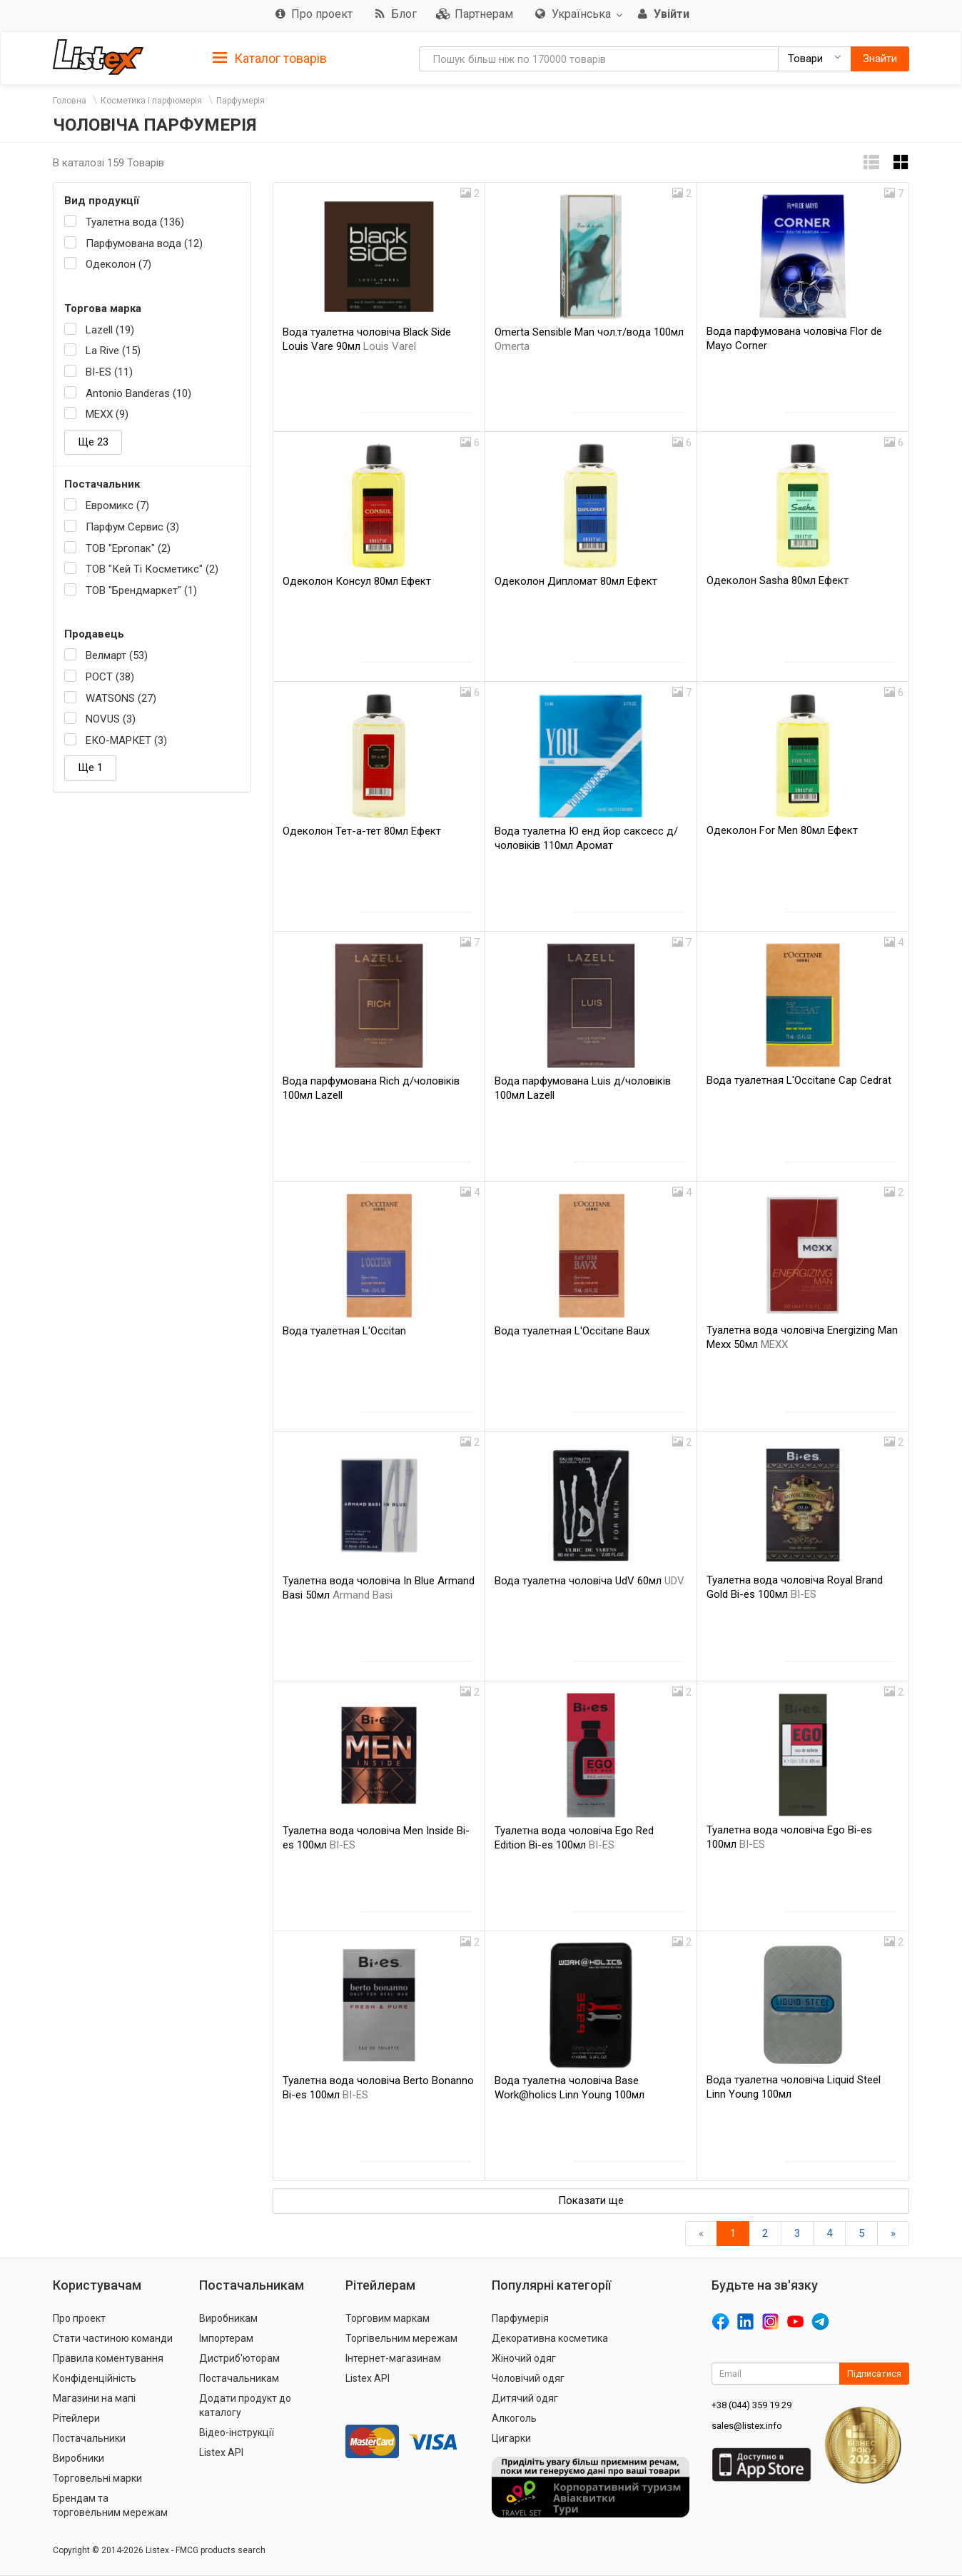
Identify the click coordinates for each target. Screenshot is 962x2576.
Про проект (79, 2318)
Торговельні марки (97, 2478)
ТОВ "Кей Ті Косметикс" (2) (152, 569)
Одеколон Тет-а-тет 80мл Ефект (362, 831)
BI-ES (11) (109, 372)
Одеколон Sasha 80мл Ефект (778, 580)
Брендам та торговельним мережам (110, 2505)
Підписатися (874, 2373)
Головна (69, 101)
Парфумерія (240, 101)
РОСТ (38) (110, 676)
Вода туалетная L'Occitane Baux (572, 1330)
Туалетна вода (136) (135, 222)
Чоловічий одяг (528, 2378)
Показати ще (591, 2200)
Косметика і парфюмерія (151, 101)
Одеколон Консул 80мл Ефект (357, 581)
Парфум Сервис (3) (132, 526)
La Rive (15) (113, 350)
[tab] (270, 57)
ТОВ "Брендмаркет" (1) (141, 590)
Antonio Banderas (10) (138, 393)
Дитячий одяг (525, 2398)
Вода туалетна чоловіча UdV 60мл (589, 1580)
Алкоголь (514, 2418)
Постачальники (89, 2438)
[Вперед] (893, 2233)
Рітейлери (76, 2418)
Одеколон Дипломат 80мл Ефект (576, 581)
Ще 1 (90, 767)
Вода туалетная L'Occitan (344, 1330)
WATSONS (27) (121, 698)
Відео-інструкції (236, 2432)
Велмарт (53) (117, 655)
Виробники (78, 2458)
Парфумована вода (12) (144, 243)
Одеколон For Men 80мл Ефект (782, 830)
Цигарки (511, 2438)
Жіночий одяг (524, 2358)
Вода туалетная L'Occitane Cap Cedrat (799, 1080)
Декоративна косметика (550, 2338)
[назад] (701, 2233)
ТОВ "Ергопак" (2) (128, 548)
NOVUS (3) (111, 719)
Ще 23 (93, 442)
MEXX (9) (107, 414)
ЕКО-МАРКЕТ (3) (126, 740)
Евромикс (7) (117, 505)
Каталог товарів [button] (270, 58)
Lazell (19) (110, 329)
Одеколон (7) (118, 264)
